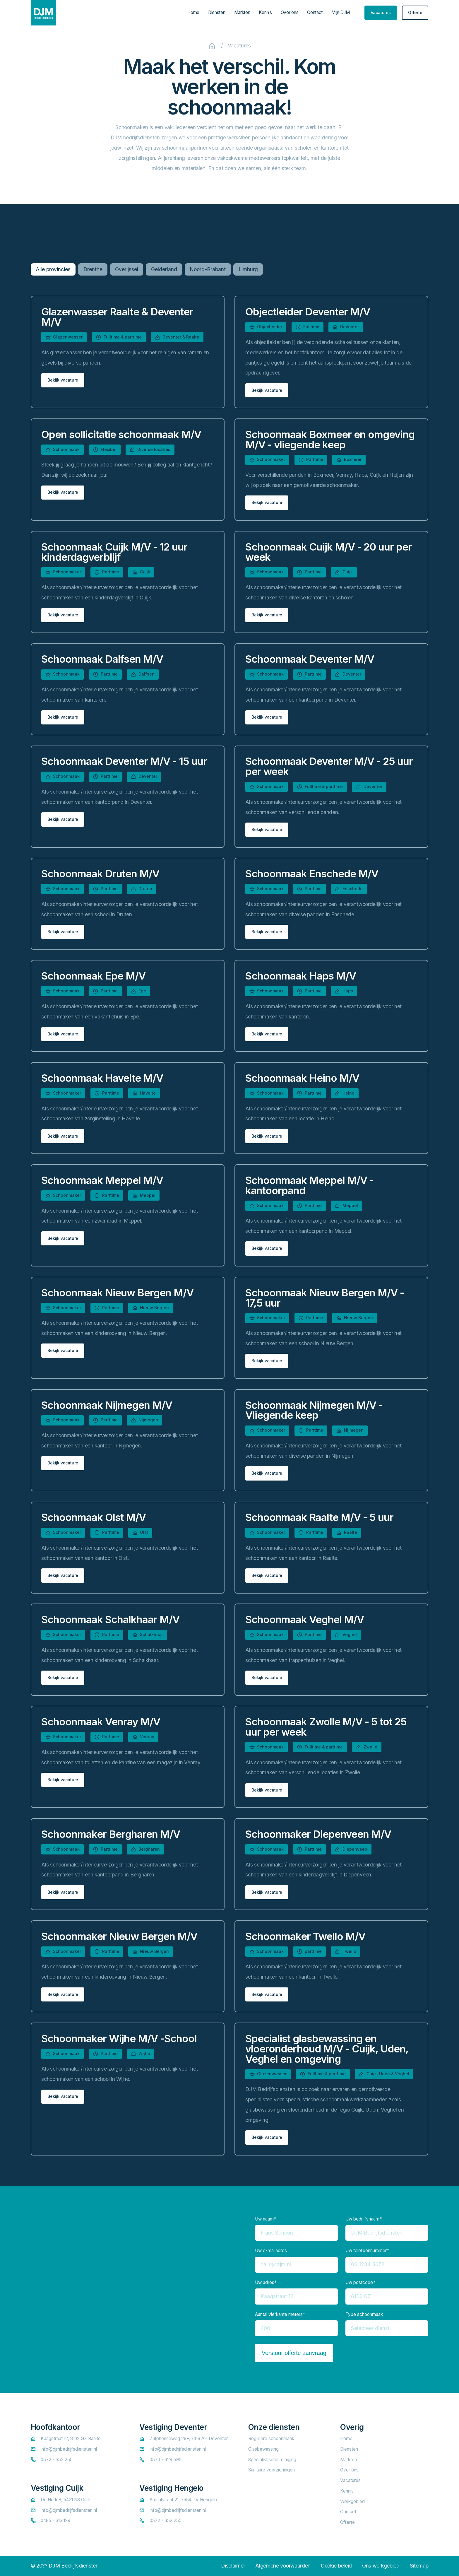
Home (193, 12)
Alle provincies (53, 269)
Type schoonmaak (364, 2314)
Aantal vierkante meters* (280, 2314)
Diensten (216, 12)
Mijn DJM (340, 12)
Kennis (265, 12)
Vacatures (239, 45)
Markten (242, 12)
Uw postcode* (360, 2282)
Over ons (290, 12)
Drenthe (92, 269)
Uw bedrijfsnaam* (363, 2219)
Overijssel (126, 269)
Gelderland (164, 269)
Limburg (248, 269)
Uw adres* (266, 2282)
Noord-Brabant (208, 269)
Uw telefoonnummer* (367, 2250)
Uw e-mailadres (271, 2250)
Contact (315, 12)
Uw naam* (265, 2219)
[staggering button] (380, 13)
